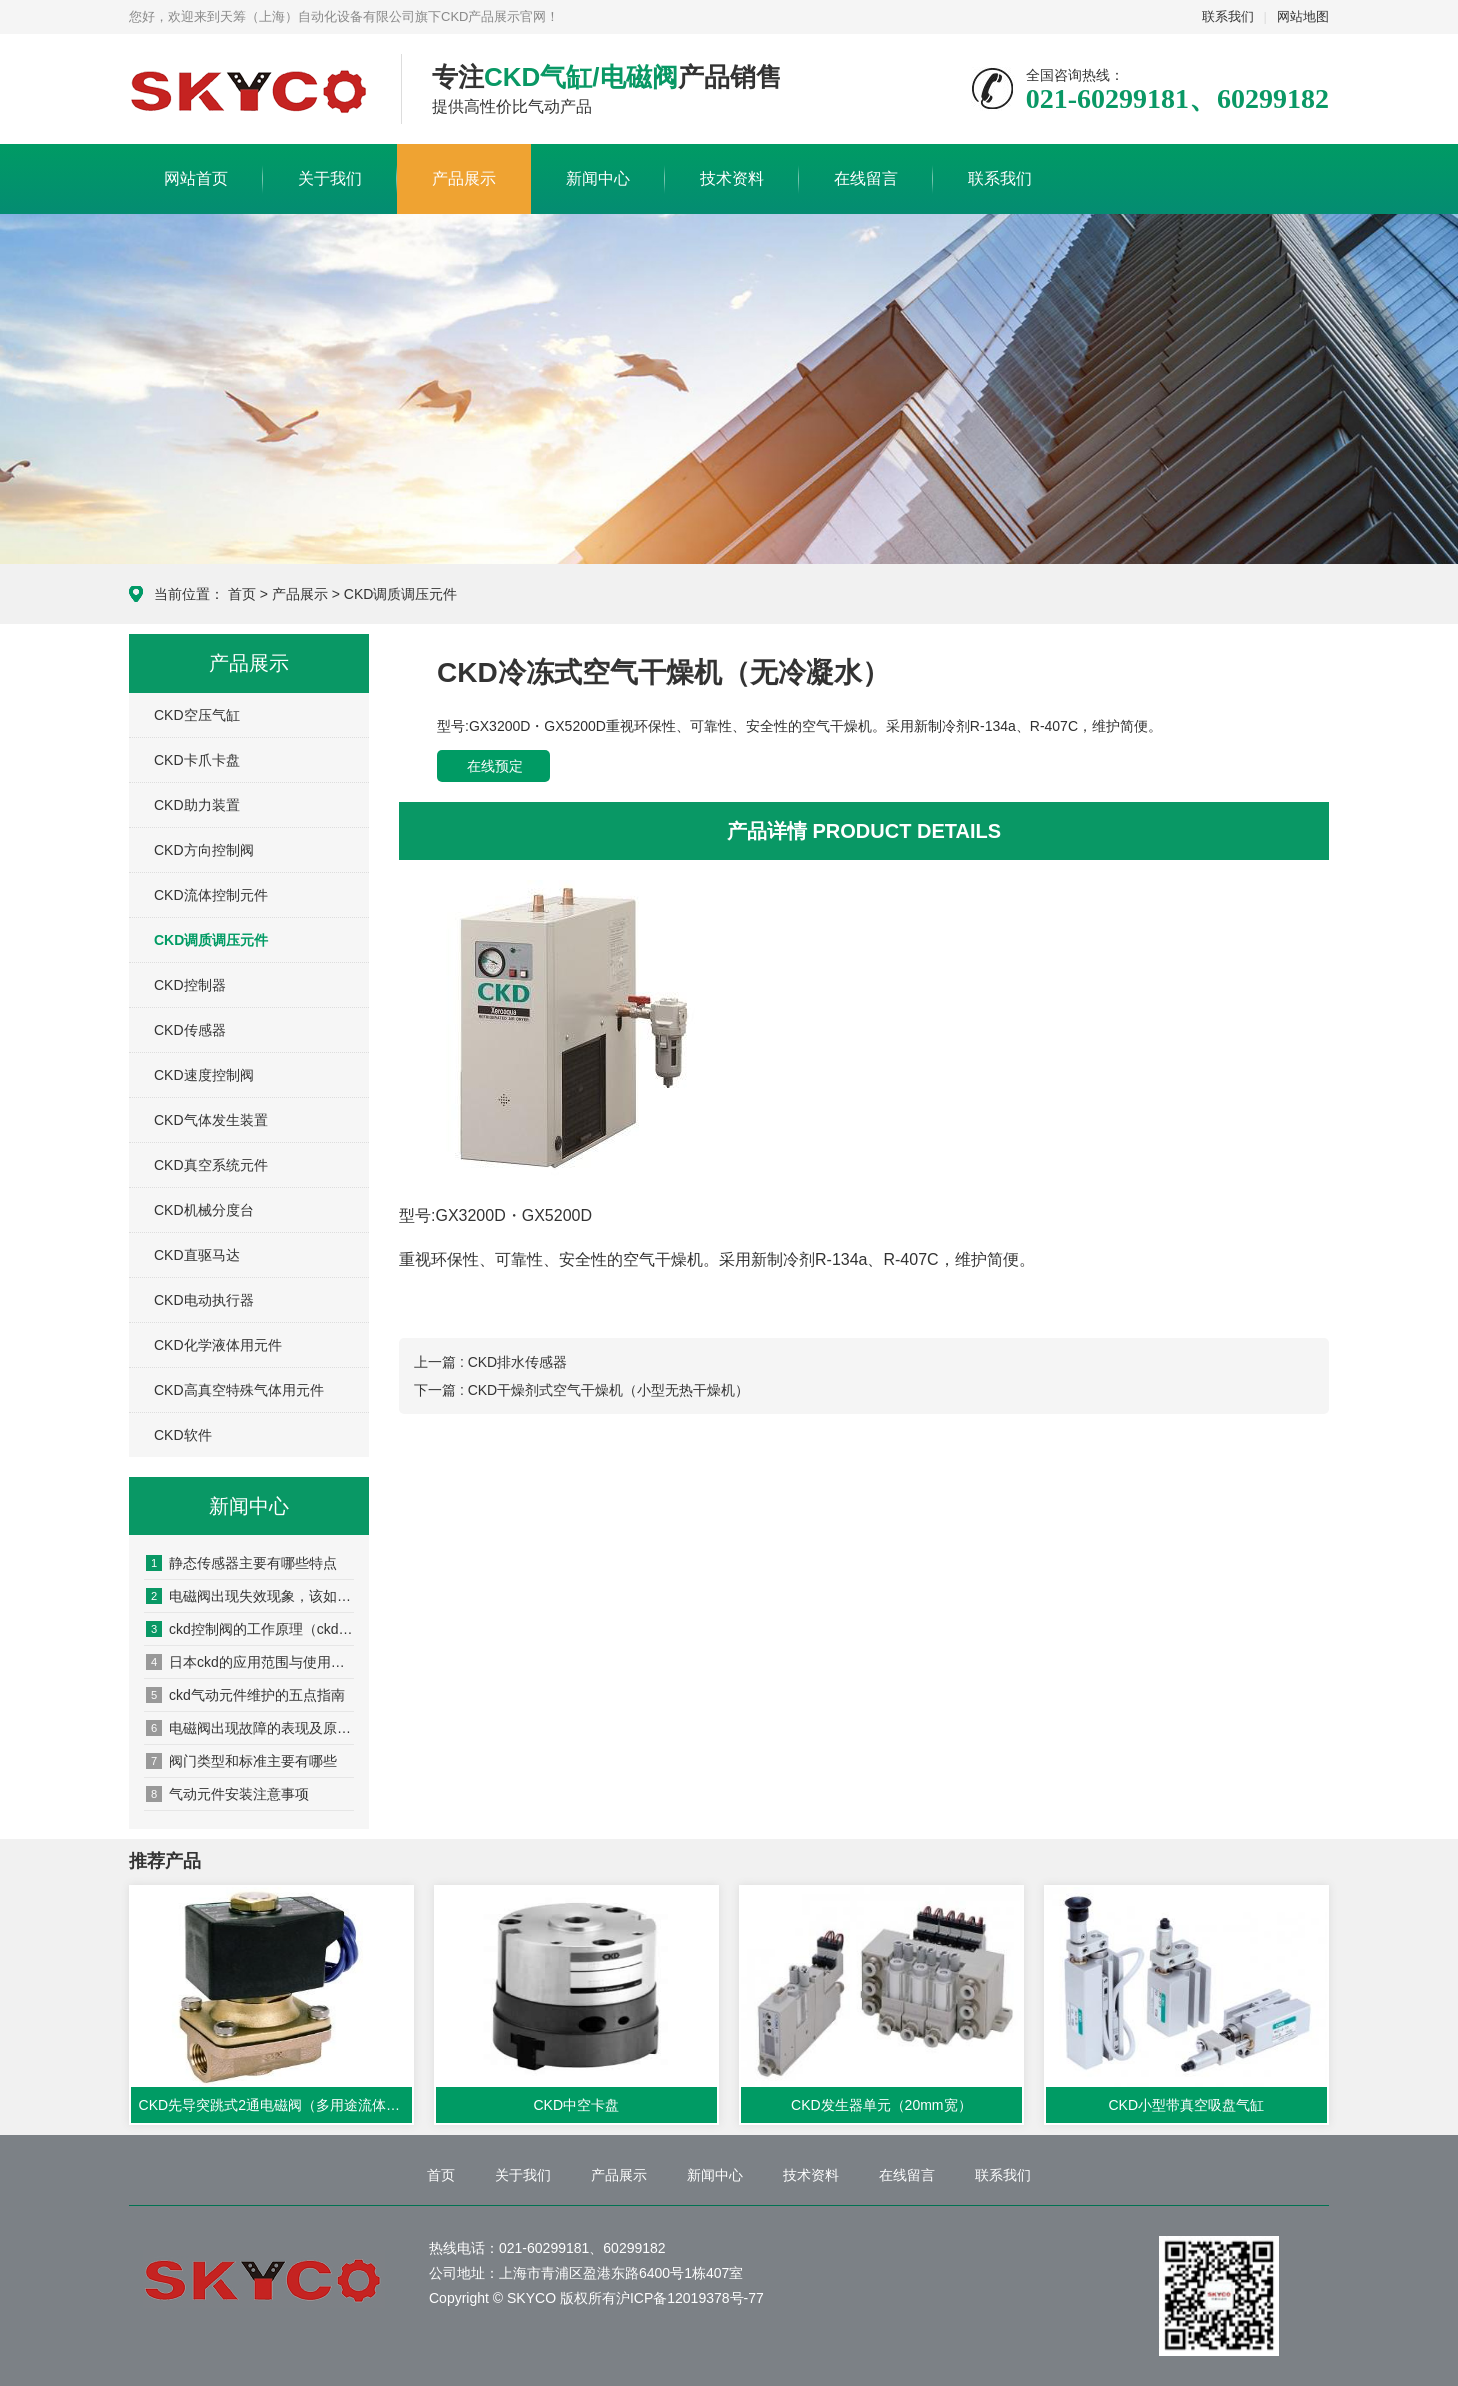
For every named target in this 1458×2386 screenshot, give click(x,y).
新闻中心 (598, 178)
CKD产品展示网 (250, 90)
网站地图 (1303, 16)
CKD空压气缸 (197, 715)
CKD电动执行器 (204, 1300)
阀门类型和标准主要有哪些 (241, 1761)
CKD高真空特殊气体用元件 (239, 1390)
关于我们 (330, 178)
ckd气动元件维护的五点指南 (245, 1695)
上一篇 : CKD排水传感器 (490, 1362)
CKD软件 (183, 1435)
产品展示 (464, 178)
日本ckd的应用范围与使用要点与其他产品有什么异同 (250, 1662)
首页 (242, 594)
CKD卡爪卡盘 (197, 760)
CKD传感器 (190, 1030)
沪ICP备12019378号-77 (690, 2298)
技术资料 (732, 178)
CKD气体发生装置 (211, 1120)
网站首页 (196, 178)
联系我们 (1228, 16)
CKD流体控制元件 (211, 895)
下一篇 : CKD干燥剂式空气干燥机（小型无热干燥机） (581, 1390)
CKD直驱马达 (197, 1255)
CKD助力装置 (197, 805)
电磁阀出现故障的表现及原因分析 (250, 1728)
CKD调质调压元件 (401, 594)
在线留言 (866, 178)
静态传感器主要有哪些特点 (241, 1563)
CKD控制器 (190, 985)
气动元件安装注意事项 (227, 1794)
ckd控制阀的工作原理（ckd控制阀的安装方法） (250, 1629)
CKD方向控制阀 (204, 850)
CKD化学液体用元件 (218, 1345)
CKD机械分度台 (204, 1210)
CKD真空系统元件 (211, 1165)
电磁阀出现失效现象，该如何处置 (250, 1596)
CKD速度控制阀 (204, 1075)
